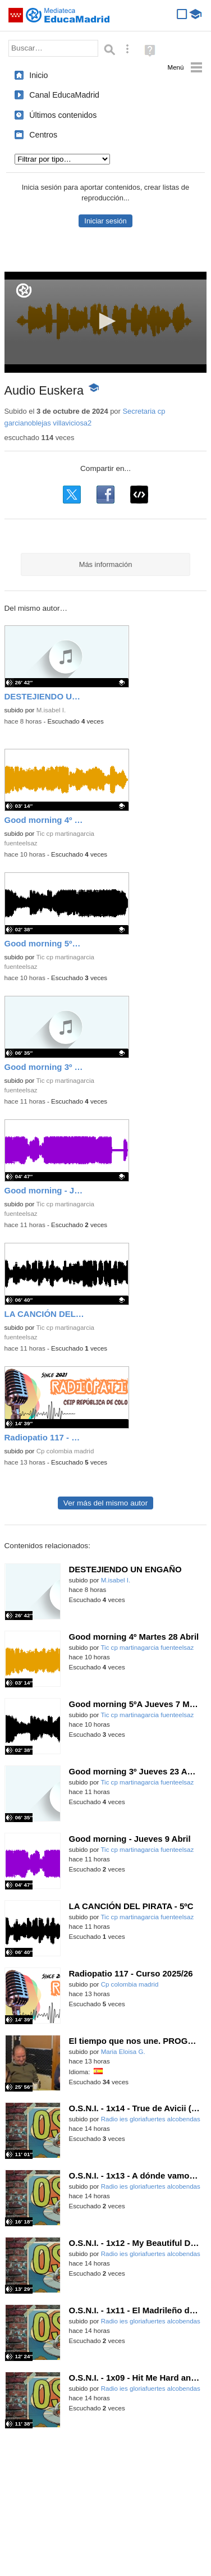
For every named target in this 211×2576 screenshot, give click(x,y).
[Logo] (24, 290)
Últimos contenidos (63, 115)
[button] (105, 321)
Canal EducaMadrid (64, 94)
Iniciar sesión (105, 221)
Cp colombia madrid (65, 1451)
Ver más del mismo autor (105, 1503)
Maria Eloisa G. (123, 2051)
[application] (105, 322)
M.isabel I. (51, 710)
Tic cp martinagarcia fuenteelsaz (147, 1647)
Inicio (38, 75)
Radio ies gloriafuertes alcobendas (150, 2119)
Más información (105, 564)
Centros (43, 134)
